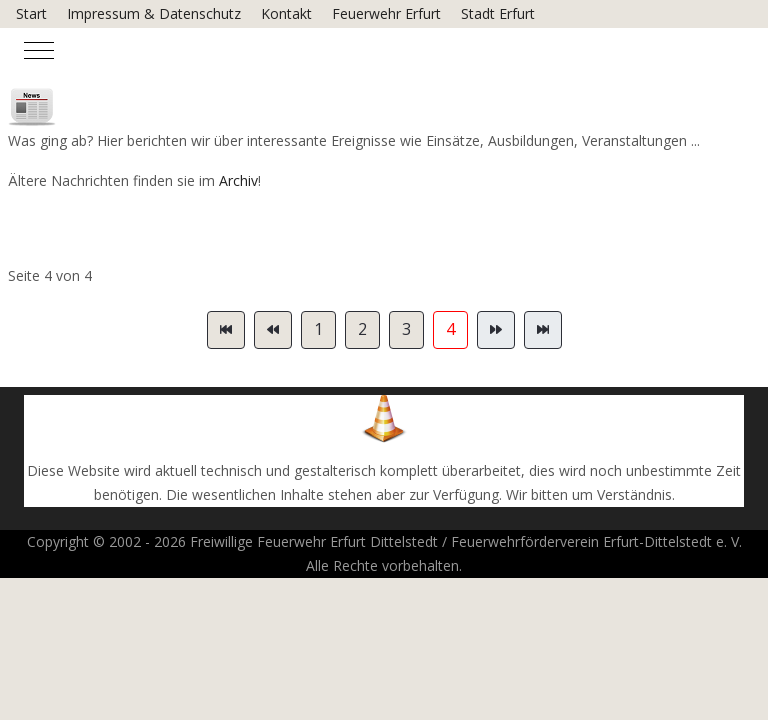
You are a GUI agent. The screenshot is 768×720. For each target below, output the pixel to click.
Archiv (238, 180)
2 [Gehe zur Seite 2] (362, 329)
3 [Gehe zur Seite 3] (406, 329)
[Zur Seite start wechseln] (226, 330)
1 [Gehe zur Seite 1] (318, 329)
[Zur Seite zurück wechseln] (273, 330)
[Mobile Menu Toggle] (39, 50)
